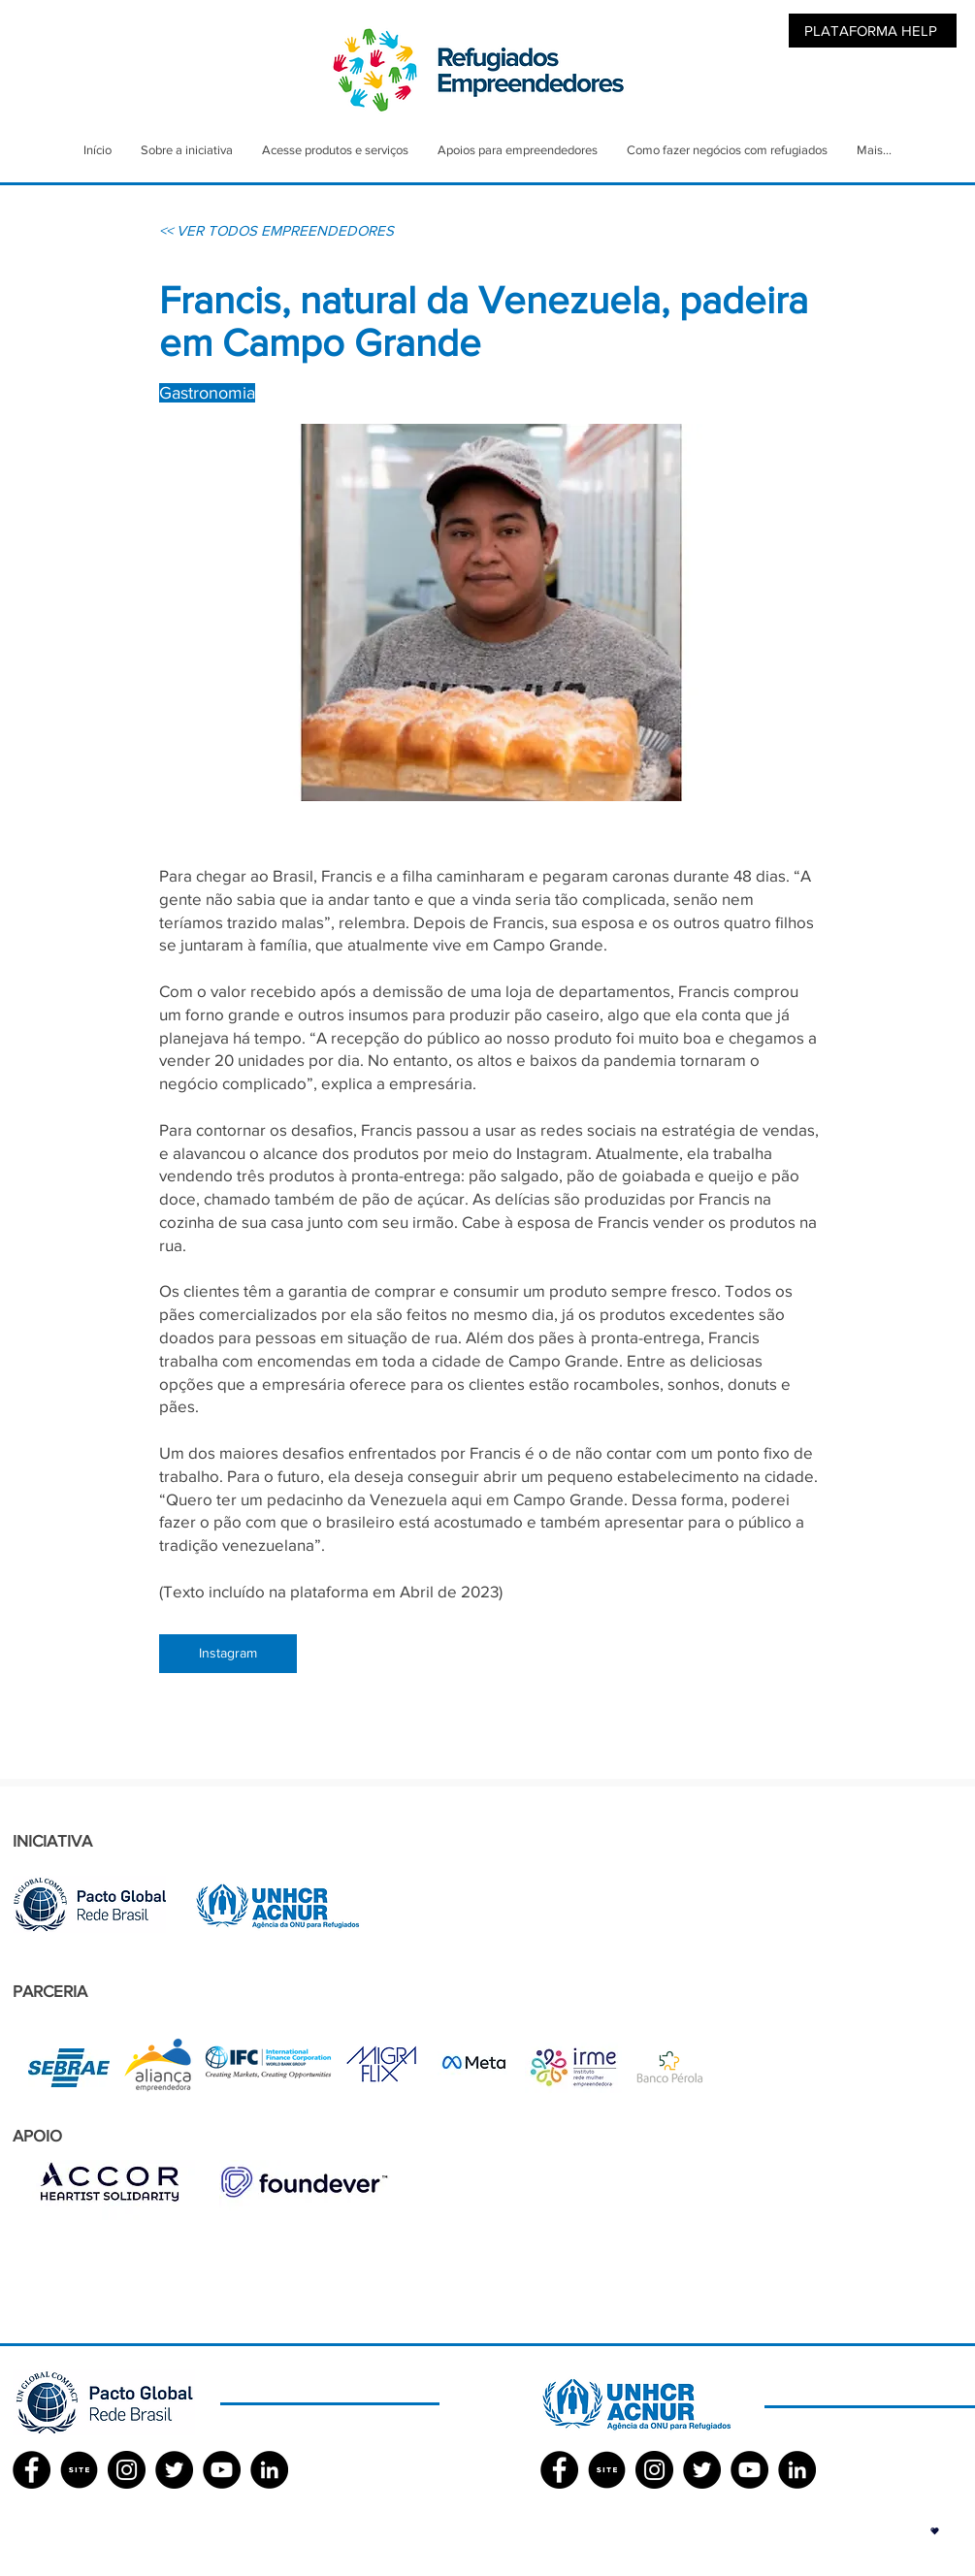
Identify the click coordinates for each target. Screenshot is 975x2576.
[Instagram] (228, 1653)
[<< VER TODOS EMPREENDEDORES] (276, 229)
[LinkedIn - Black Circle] (269, 2470)
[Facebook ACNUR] (559, 2470)
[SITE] (79, 2470)
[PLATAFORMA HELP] (873, 31)
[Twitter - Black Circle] (174, 2470)
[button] (934, 2531)
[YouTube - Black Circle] (222, 2470)
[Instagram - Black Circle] (127, 2470)
